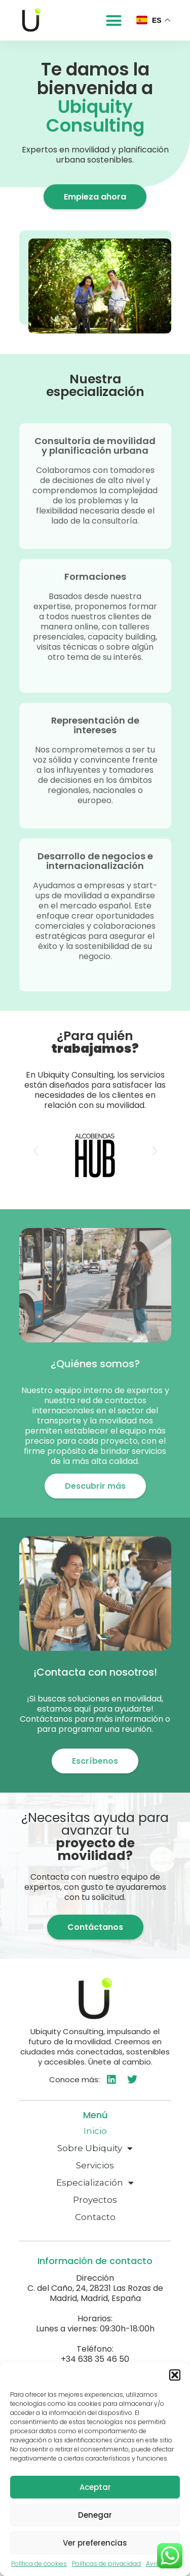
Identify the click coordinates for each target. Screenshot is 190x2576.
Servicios (95, 2165)
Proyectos (95, 2200)
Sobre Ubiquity (95, 2148)
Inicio (95, 2131)
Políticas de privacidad (106, 2563)
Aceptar (95, 2487)
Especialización (95, 2182)
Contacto (95, 2217)
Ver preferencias (95, 2543)
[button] (175, 2375)
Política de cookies (39, 2563)
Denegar (95, 2515)
